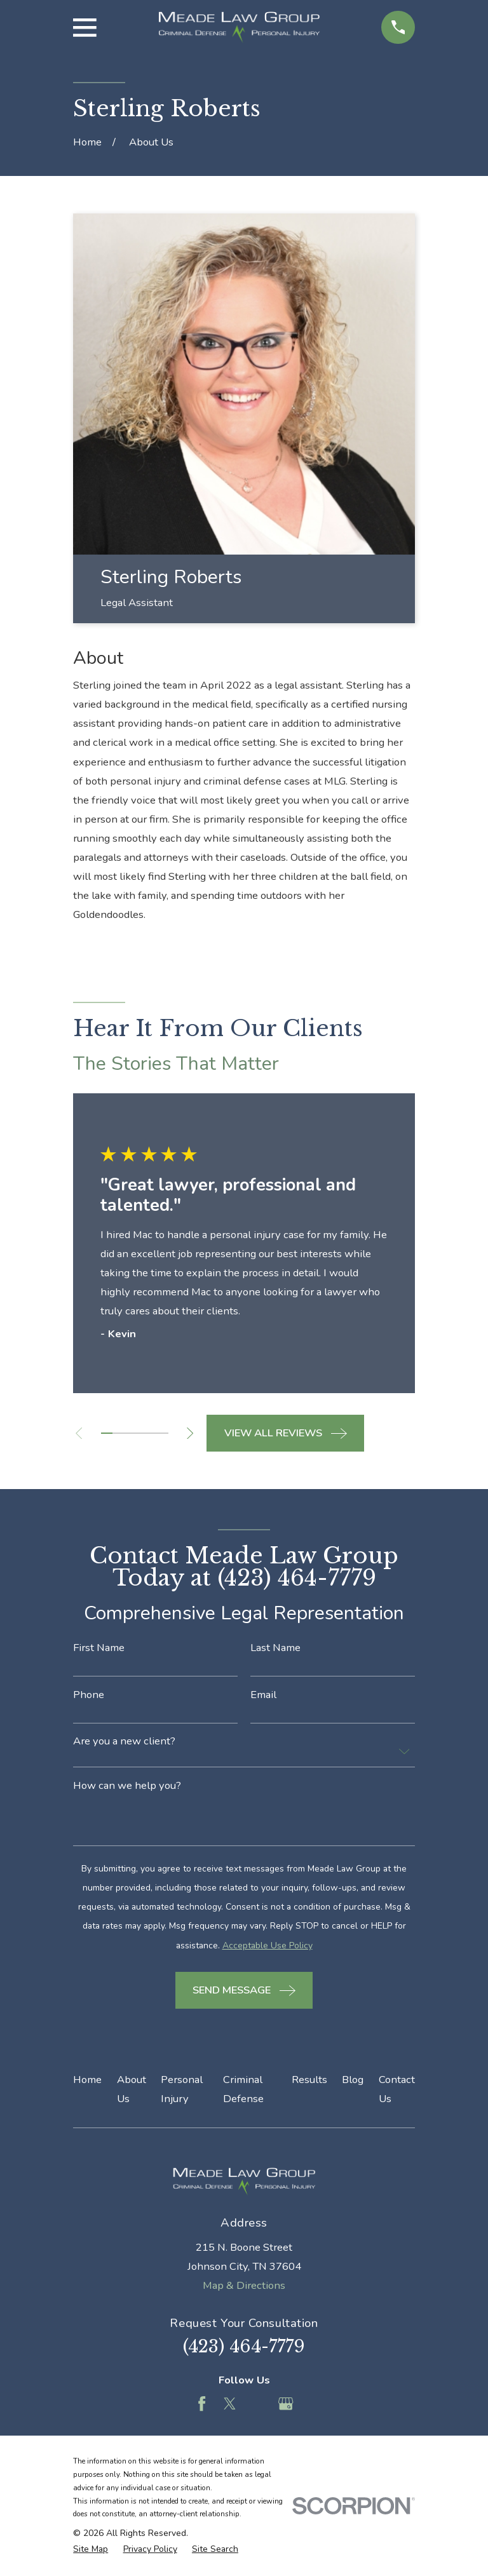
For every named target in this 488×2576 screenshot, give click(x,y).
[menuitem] (90, 2549)
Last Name (275, 1648)
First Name (99, 1648)
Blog (352, 2079)
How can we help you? (127, 1786)
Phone (88, 1695)
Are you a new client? (124, 1741)
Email (263, 1695)
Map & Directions (244, 2285)
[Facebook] (201, 2403)
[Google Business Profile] (285, 2403)
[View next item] (194, 1433)
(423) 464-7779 (244, 2346)
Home (87, 2079)
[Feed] (257, 2403)
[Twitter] (229, 2403)
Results (309, 2079)
